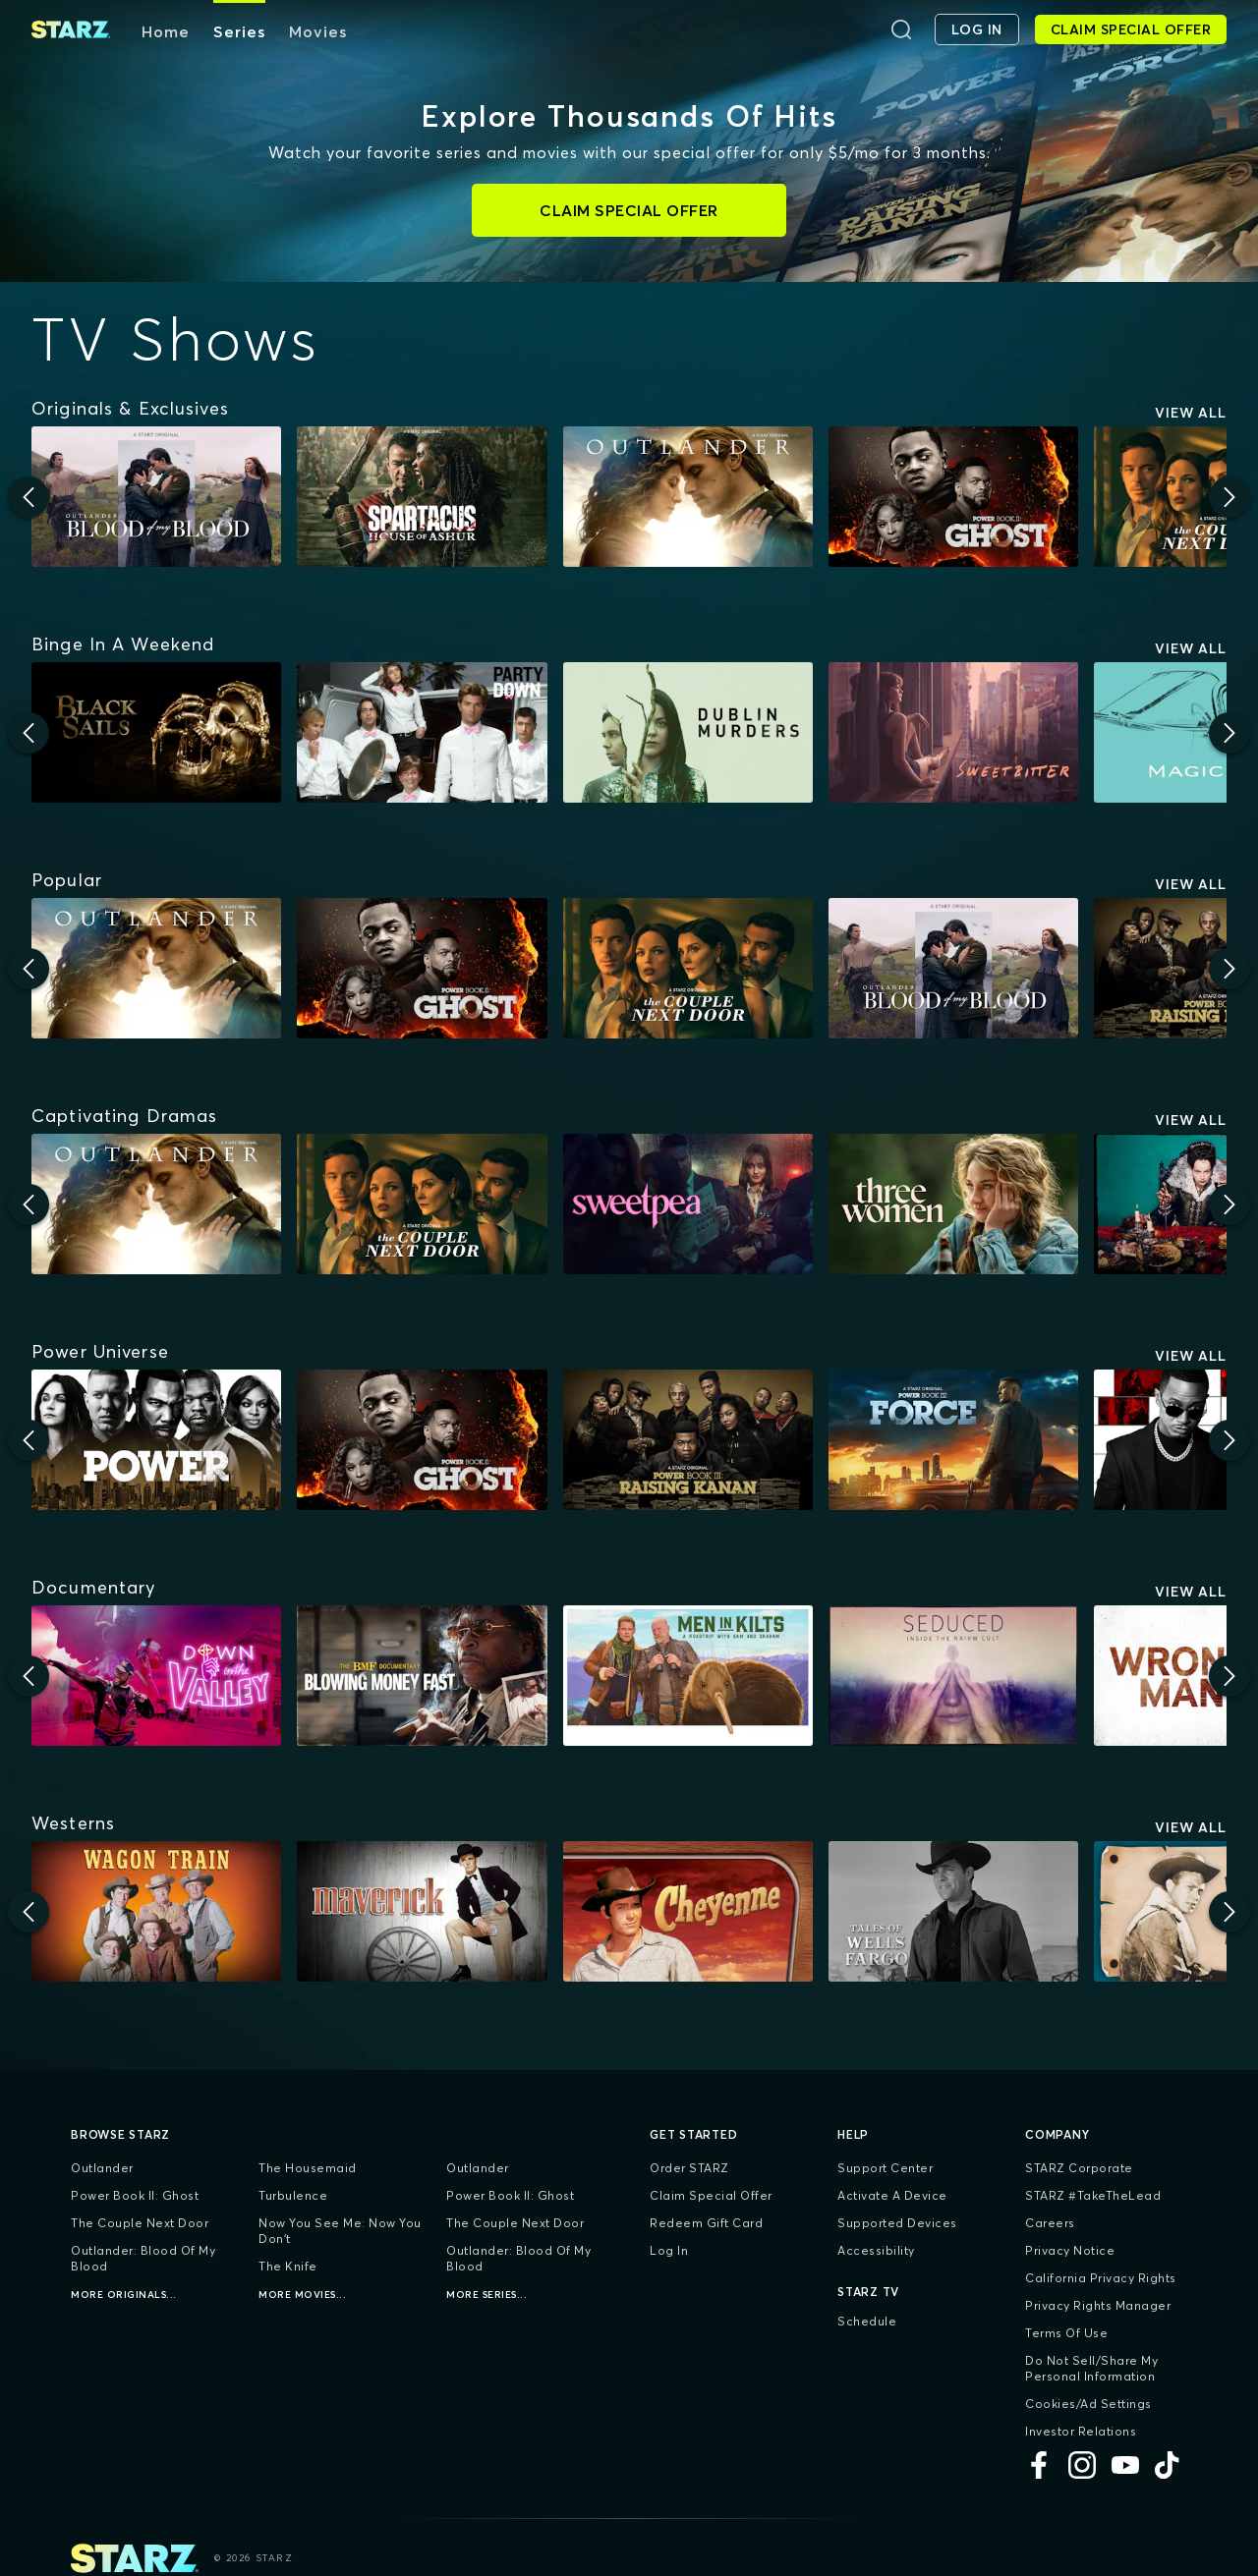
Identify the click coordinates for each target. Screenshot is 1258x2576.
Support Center (885, 2167)
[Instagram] (1082, 2465)
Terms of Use (1066, 2332)
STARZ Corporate (1079, 2167)
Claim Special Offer (711, 2195)
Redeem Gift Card (706, 2222)
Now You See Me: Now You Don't (340, 2230)
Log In (669, 2250)
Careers (1050, 2222)
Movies (318, 31)
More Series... (486, 2294)
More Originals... (124, 2294)
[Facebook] (1039, 2465)
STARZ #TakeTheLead (1093, 2195)
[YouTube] (1125, 2465)
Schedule (866, 2321)
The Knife (287, 2266)
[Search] (901, 29)
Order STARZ (689, 2167)
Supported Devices (897, 2222)
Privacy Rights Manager (1098, 2305)
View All (1191, 412)
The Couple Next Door (139, 2222)
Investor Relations (1080, 2431)
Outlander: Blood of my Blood (143, 2258)
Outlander (102, 2167)
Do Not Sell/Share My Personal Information (1091, 2368)
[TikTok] (1168, 2465)
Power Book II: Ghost (135, 2195)
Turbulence (292, 2195)
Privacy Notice (1070, 2250)
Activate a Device (892, 2195)
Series (239, 31)
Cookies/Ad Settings (1088, 2403)
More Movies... (302, 2294)
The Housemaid (307, 2167)
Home (166, 31)
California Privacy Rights (1100, 2277)
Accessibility (876, 2250)
